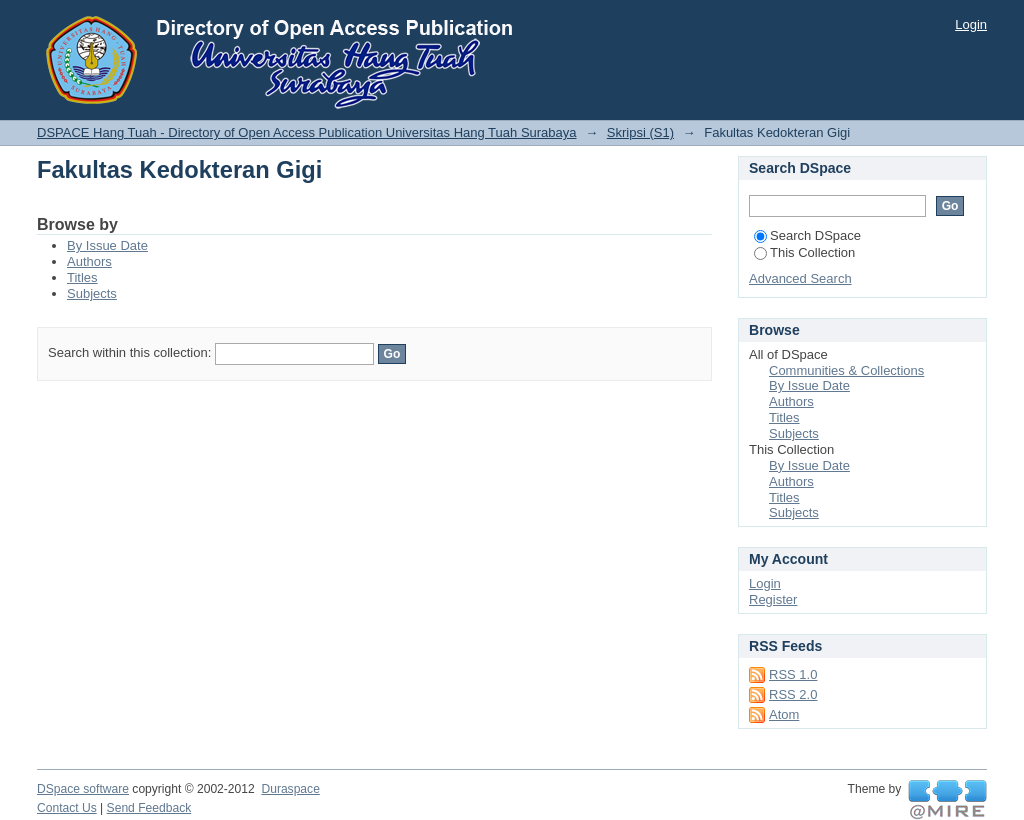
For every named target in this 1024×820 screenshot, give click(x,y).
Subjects (92, 293)
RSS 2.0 (793, 694)
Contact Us (67, 808)
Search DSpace (807, 235)
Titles (82, 277)
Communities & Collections (846, 370)
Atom (784, 714)
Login (971, 24)
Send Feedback (149, 808)
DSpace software (83, 789)
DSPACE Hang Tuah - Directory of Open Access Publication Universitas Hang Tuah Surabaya (307, 132)
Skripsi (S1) (640, 132)
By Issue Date (107, 245)
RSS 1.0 (793, 674)
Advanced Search (800, 278)
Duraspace (290, 789)
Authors (89, 261)
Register (773, 599)
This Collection (804, 252)
